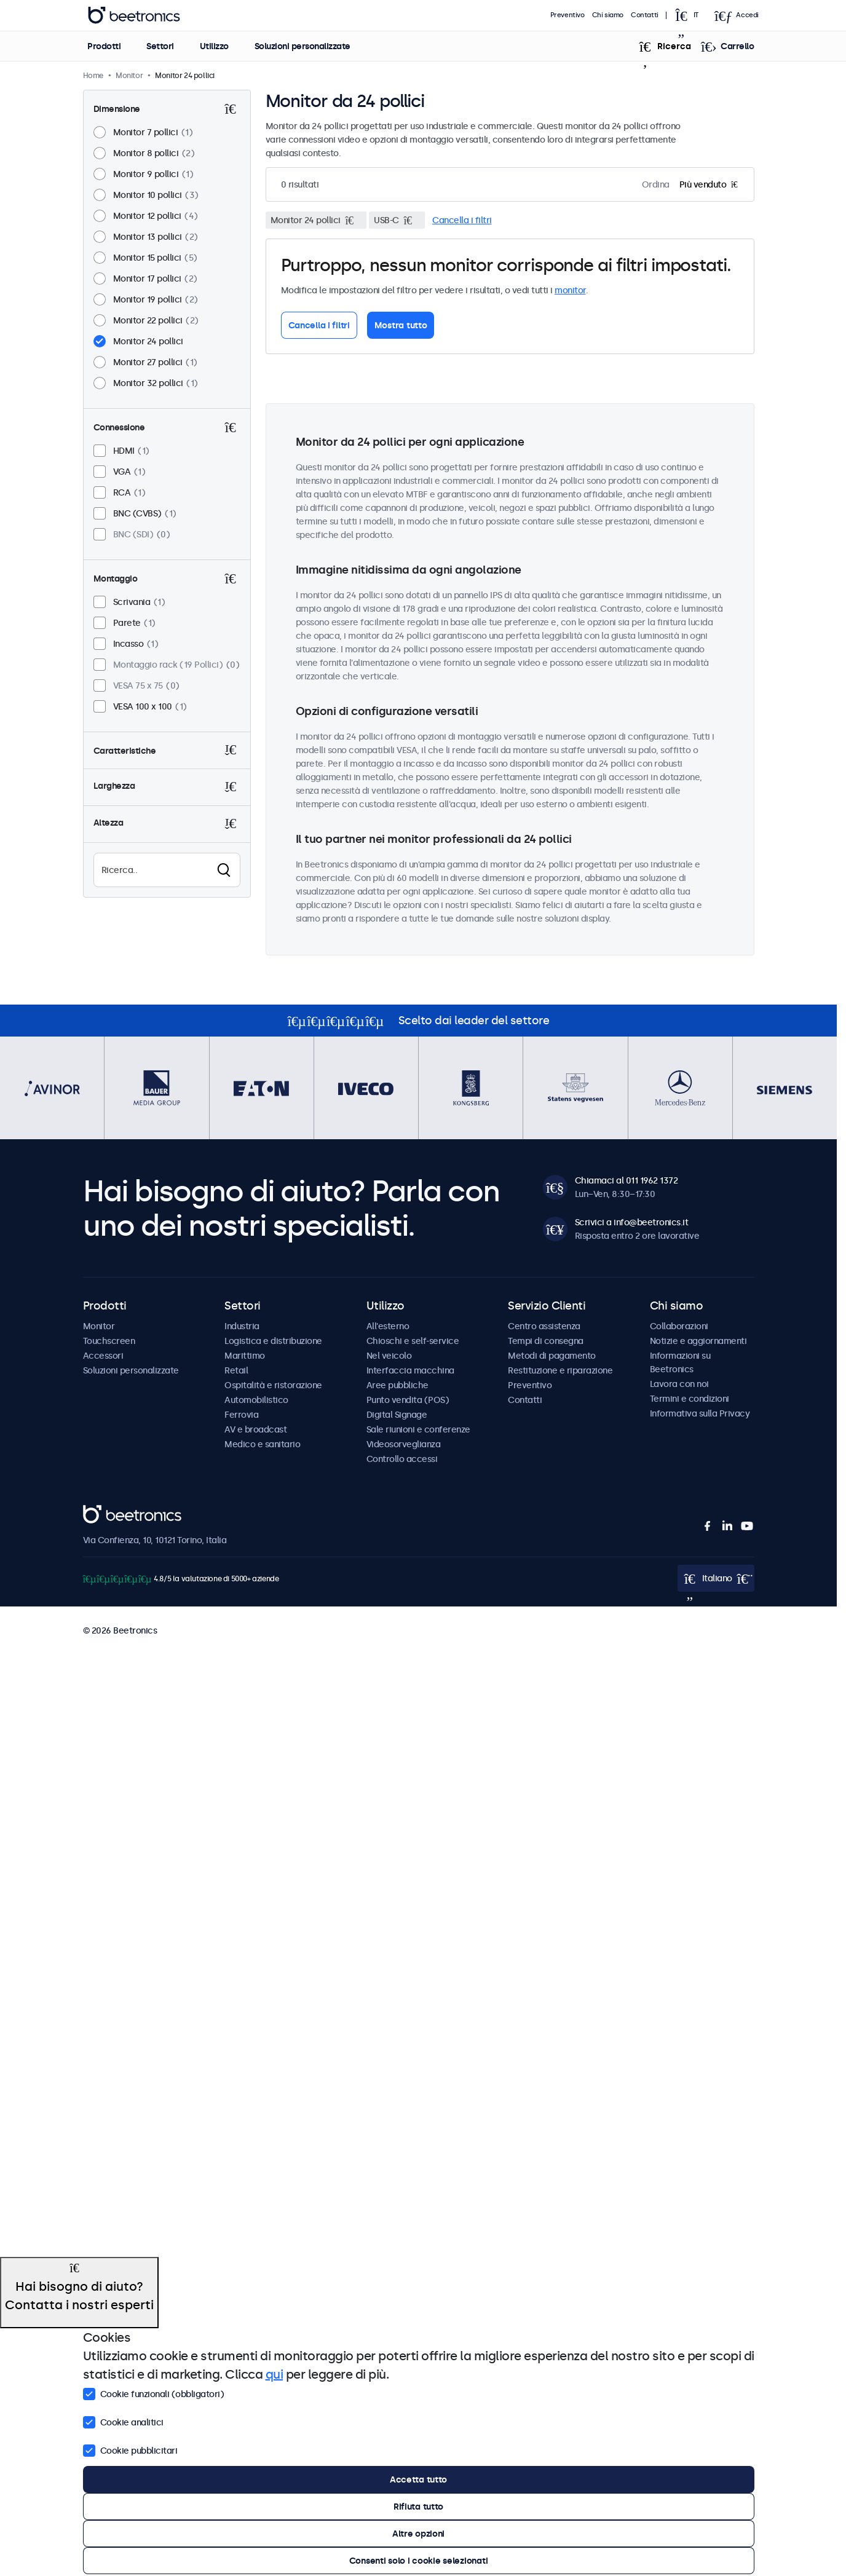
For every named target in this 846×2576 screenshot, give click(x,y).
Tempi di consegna (545, 1341)
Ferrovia (241, 1414)
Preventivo (567, 15)
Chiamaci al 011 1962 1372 (626, 1180)
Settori (160, 46)
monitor (570, 290)
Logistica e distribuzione (273, 1341)
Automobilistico (256, 1400)
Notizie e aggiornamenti (698, 1341)
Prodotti (104, 46)
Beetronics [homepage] (134, 15)
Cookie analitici (123, 2421)
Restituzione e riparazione (560, 1370)
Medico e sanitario (262, 1444)
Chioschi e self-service (412, 1341)
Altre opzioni (418, 2533)
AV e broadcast (255, 1429)
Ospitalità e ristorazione (273, 1385)
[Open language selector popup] (690, 15)
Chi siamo (607, 15)
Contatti (644, 15)
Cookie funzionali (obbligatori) (153, 2392)
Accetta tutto (418, 2479)
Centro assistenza (544, 1326)
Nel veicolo (389, 1355)
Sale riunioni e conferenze (418, 1429)
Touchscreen (109, 1341)
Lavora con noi (679, 1384)
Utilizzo (213, 46)
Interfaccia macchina (410, 1370)
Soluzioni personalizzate (302, 46)
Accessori (103, 1355)
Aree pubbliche (397, 1385)
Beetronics (105, 1511)
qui (274, 2374)
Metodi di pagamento (552, 1355)
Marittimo (244, 1355)
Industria (241, 1326)
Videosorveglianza (403, 1444)
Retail (236, 1370)
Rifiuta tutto (418, 2506)
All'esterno (387, 1326)
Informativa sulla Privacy (700, 1413)
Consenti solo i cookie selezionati (418, 2560)
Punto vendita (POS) (407, 1400)
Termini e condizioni (689, 1398)
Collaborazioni (679, 1326)
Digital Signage (396, 1414)
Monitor (99, 1326)
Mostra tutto (400, 325)
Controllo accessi (402, 1459)
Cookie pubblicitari (130, 2449)
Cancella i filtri (462, 220)
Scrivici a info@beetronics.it (632, 1222)
